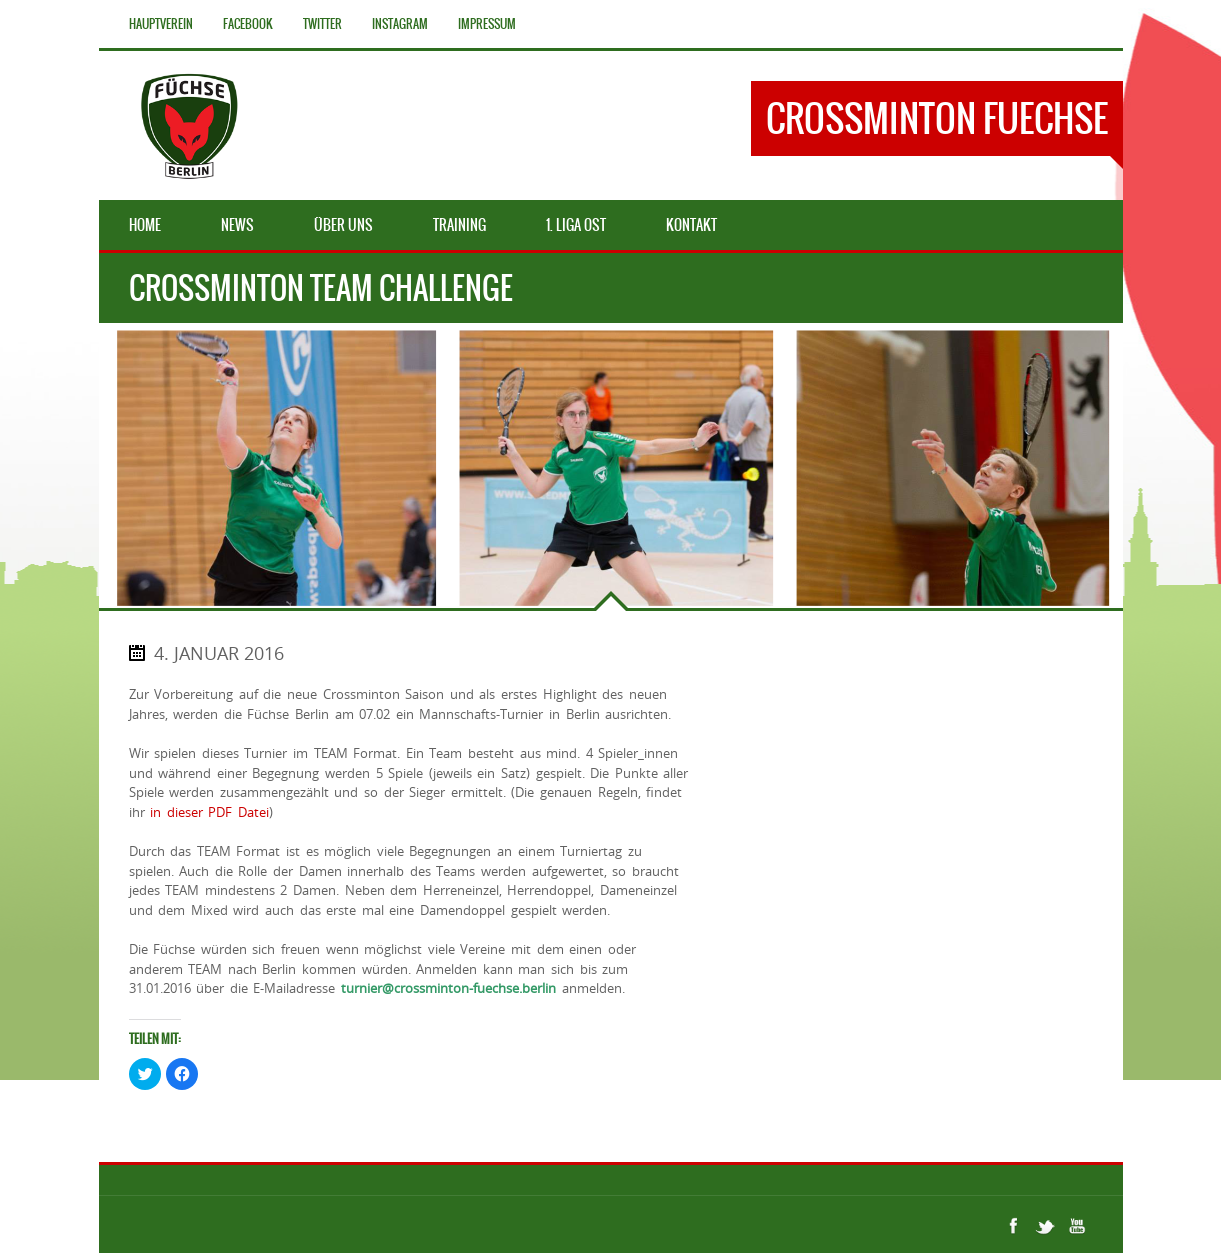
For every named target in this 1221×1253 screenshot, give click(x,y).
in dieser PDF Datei (209, 812)
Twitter (322, 24)
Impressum (487, 24)
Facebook (248, 24)
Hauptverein (161, 24)
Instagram (400, 24)
